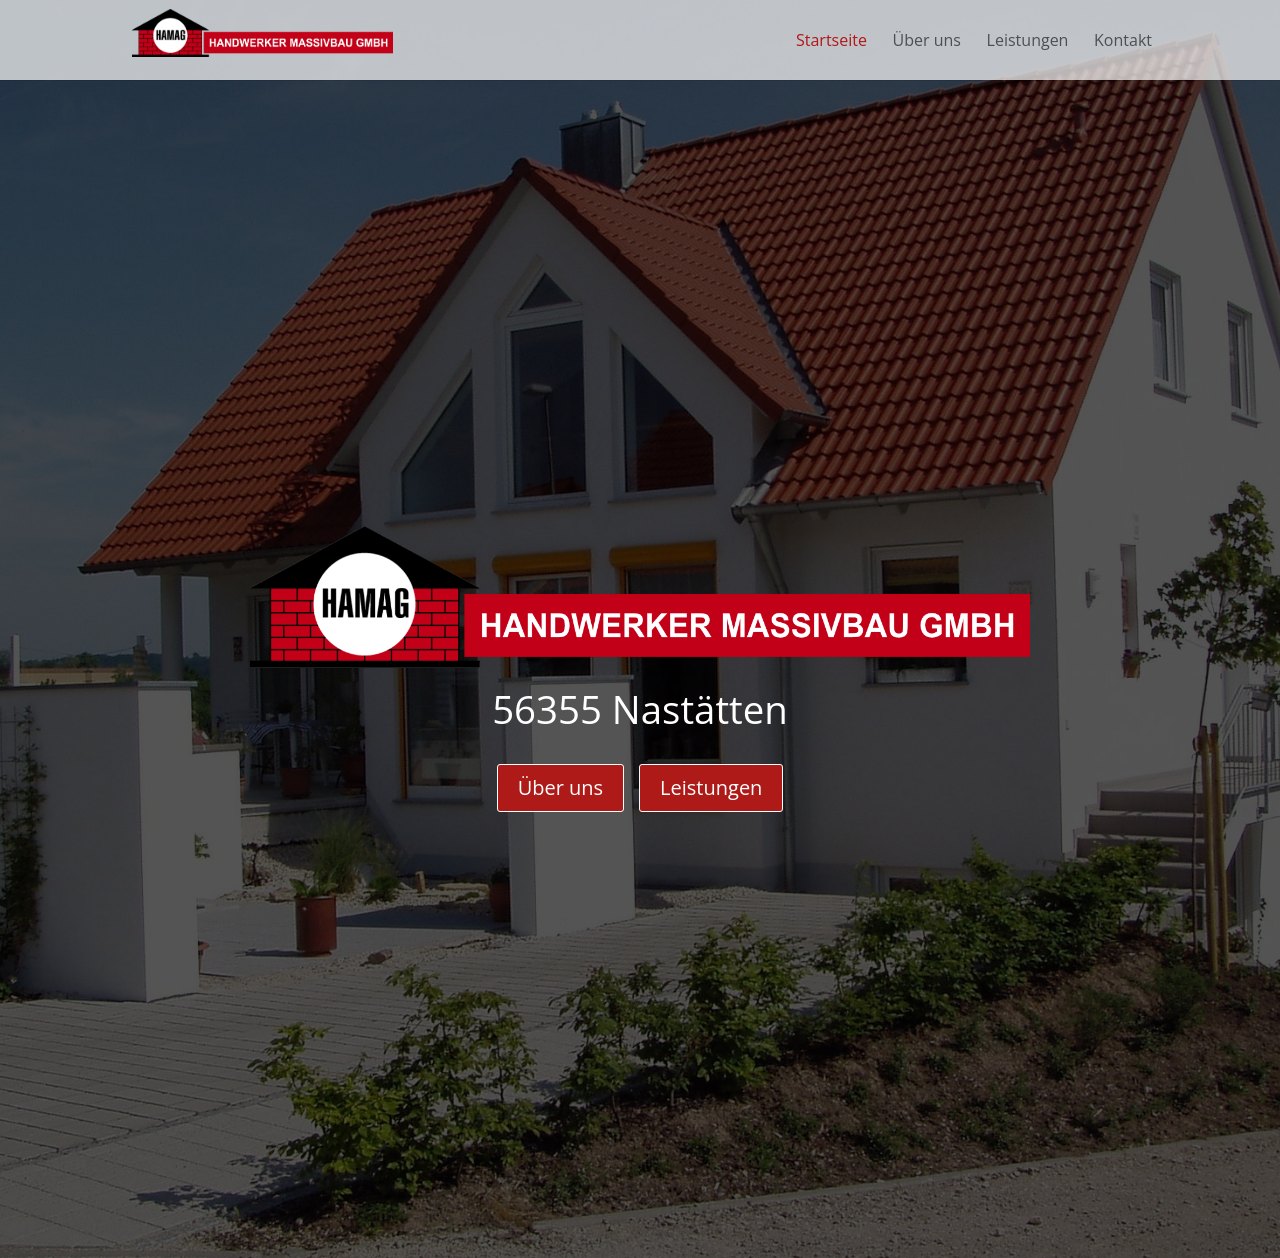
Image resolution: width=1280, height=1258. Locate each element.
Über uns (560, 787)
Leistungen (711, 787)
